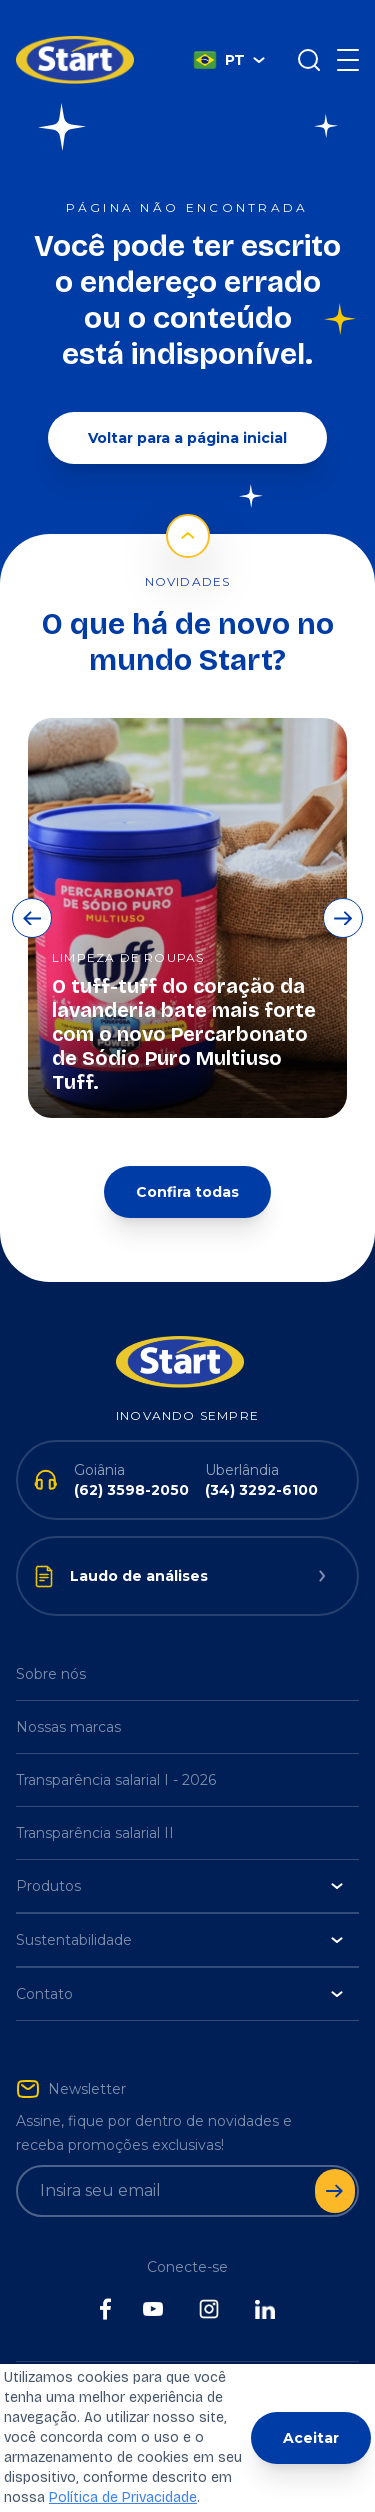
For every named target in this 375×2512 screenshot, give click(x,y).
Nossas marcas (68, 1697)
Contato (179, 1964)
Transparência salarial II (95, 1803)
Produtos (179, 1856)
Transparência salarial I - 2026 (116, 1750)
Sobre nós (51, 1644)
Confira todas (187, 1162)
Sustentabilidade (179, 1910)
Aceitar (311, 2438)
